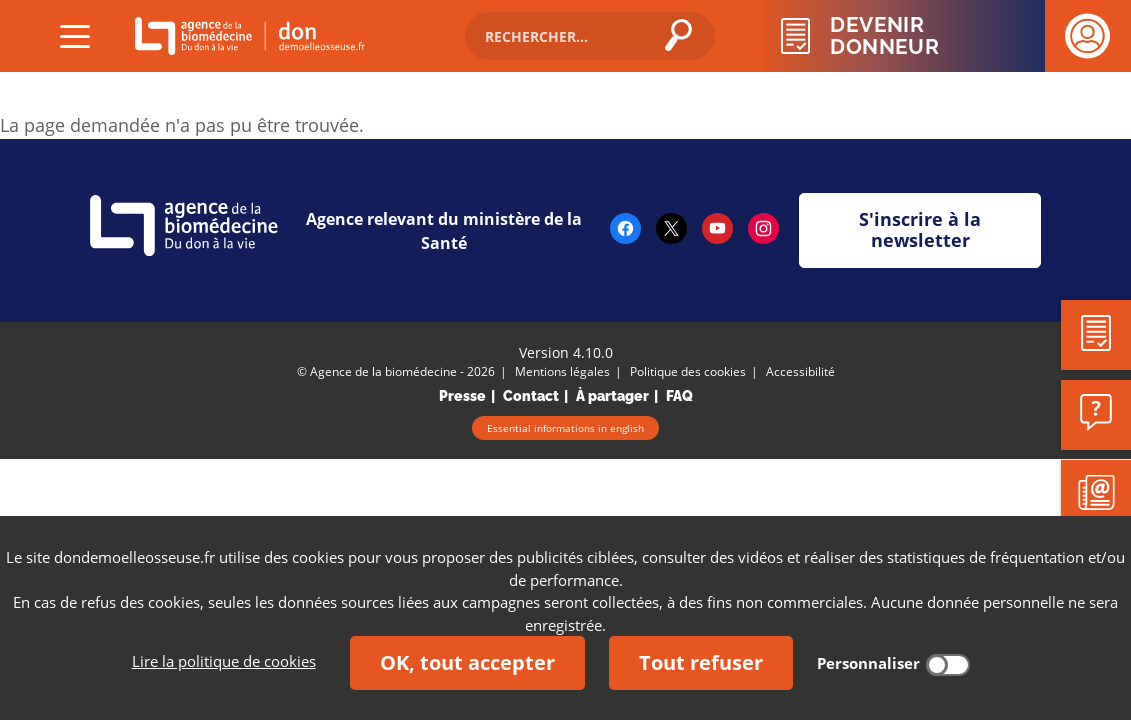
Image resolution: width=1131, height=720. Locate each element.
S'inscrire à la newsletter (920, 230)
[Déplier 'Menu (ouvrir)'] (75, 36)
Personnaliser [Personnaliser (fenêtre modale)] (868, 663)
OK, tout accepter (467, 662)
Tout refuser (701, 662)
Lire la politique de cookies (224, 661)
